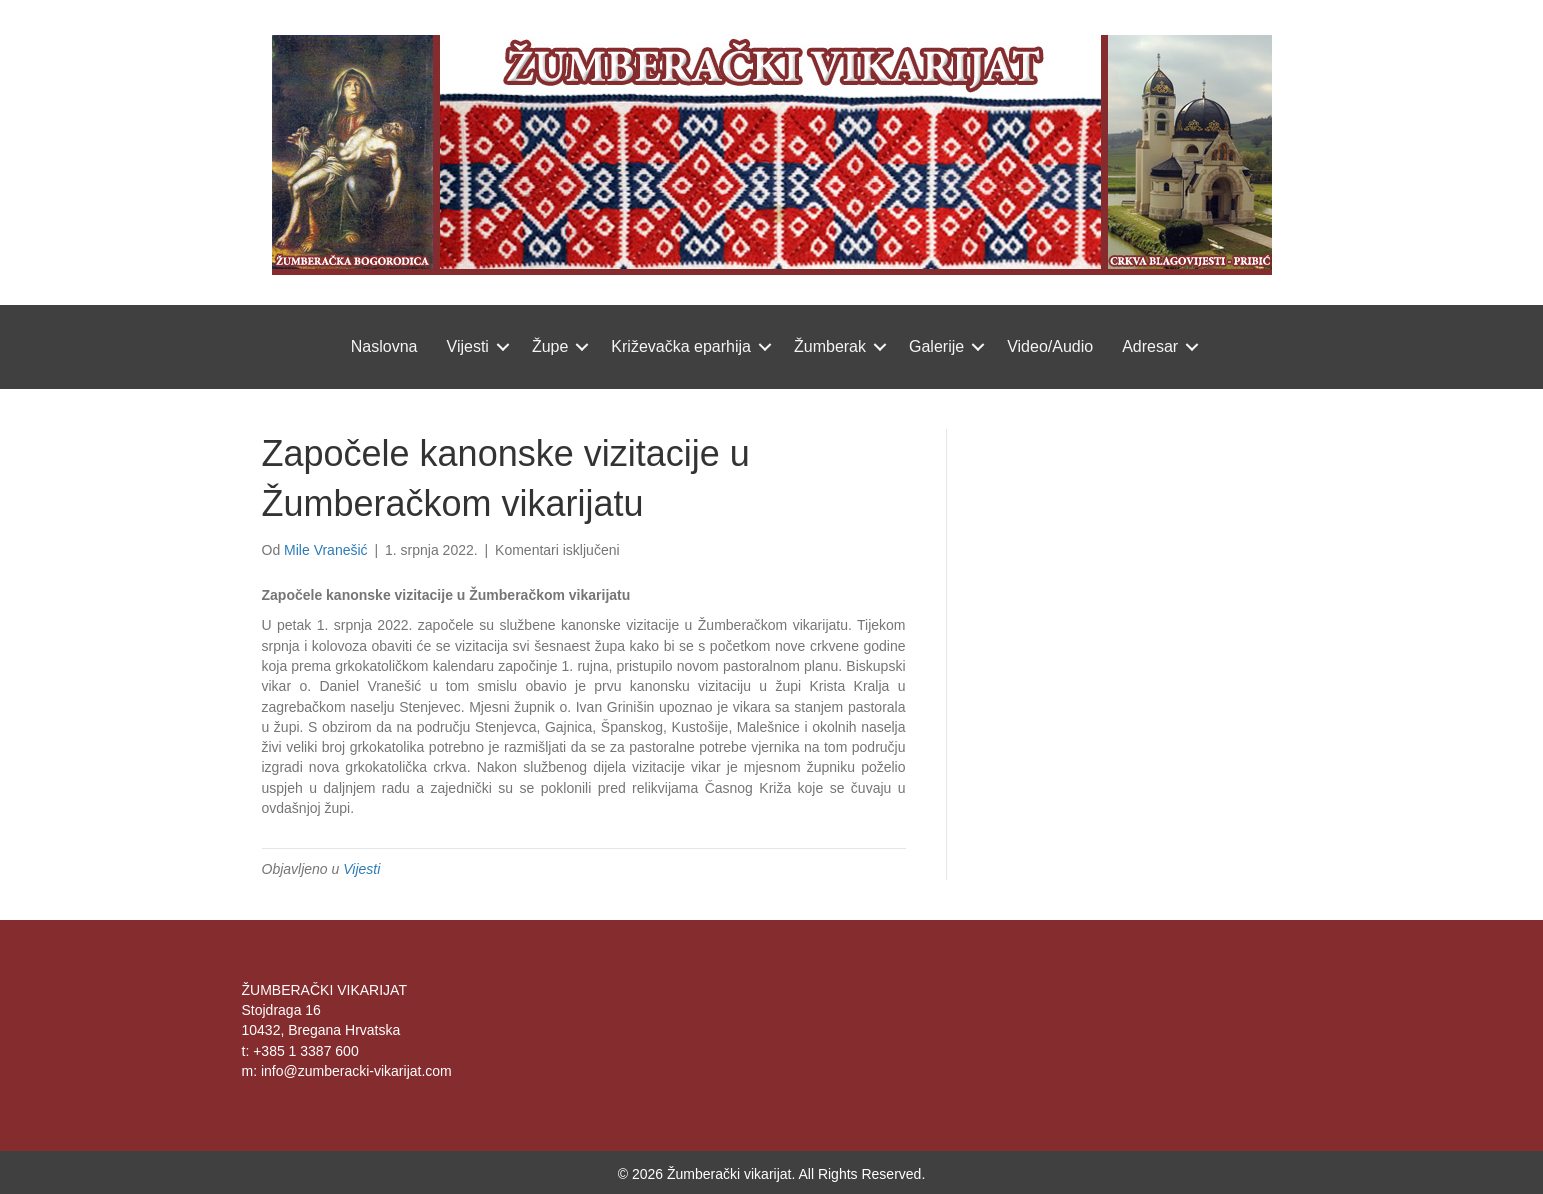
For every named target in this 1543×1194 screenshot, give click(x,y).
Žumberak (830, 346)
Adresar (1150, 346)
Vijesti (468, 346)
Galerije (936, 346)
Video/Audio (1050, 346)
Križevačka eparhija (681, 346)
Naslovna (384, 346)
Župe (550, 346)
